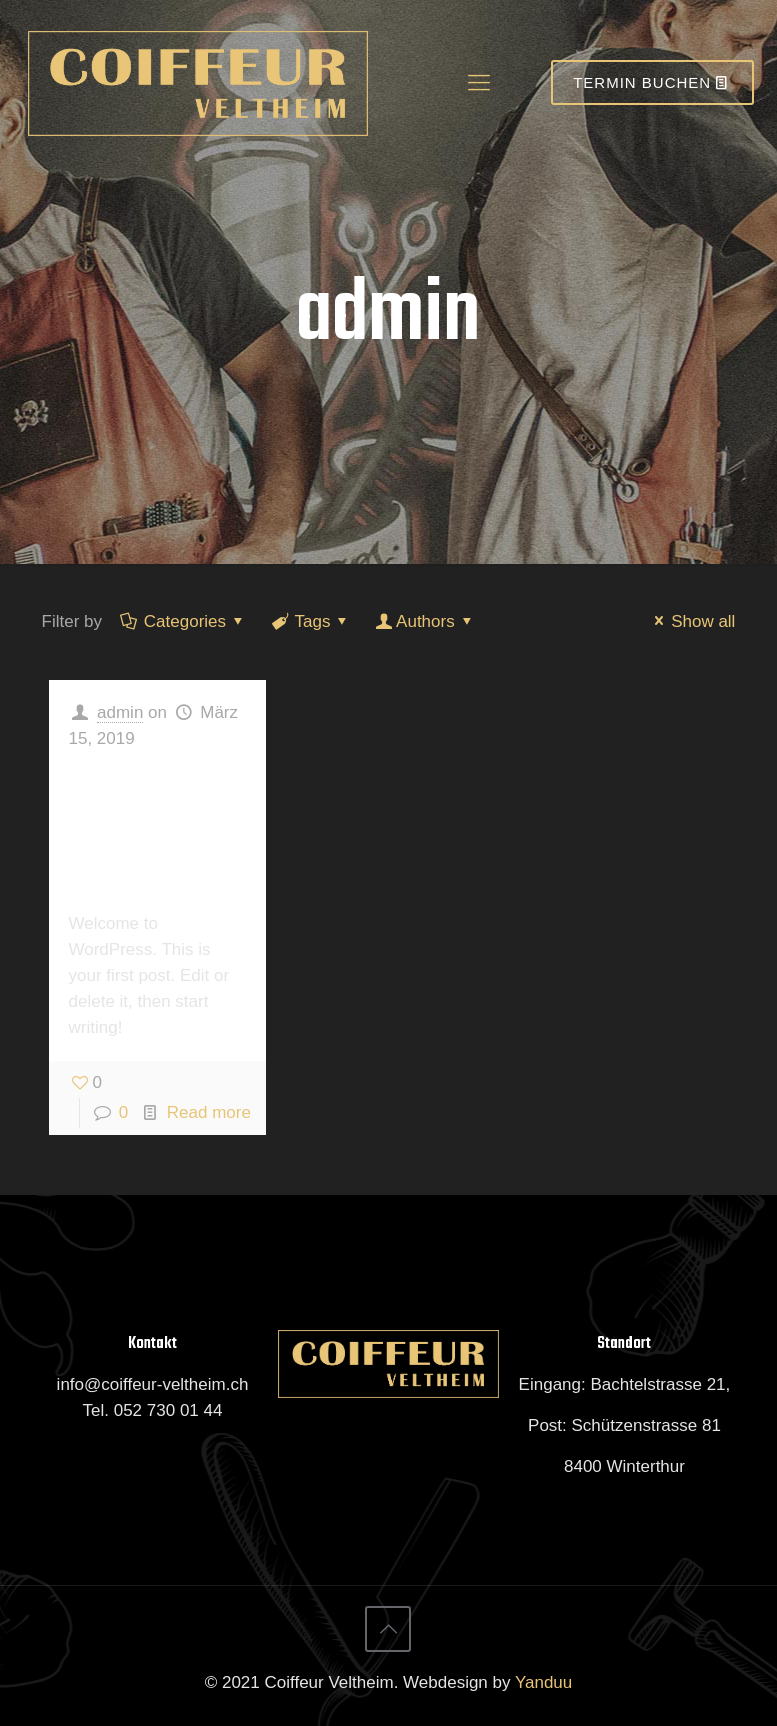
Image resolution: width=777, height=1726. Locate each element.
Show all (691, 621)
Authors (425, 621)
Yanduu (543, 1682)
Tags (311, 621)
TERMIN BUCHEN (652, 82)
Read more (209, 1112)
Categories (183, 621)
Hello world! (140, 827)
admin (120, 712)
